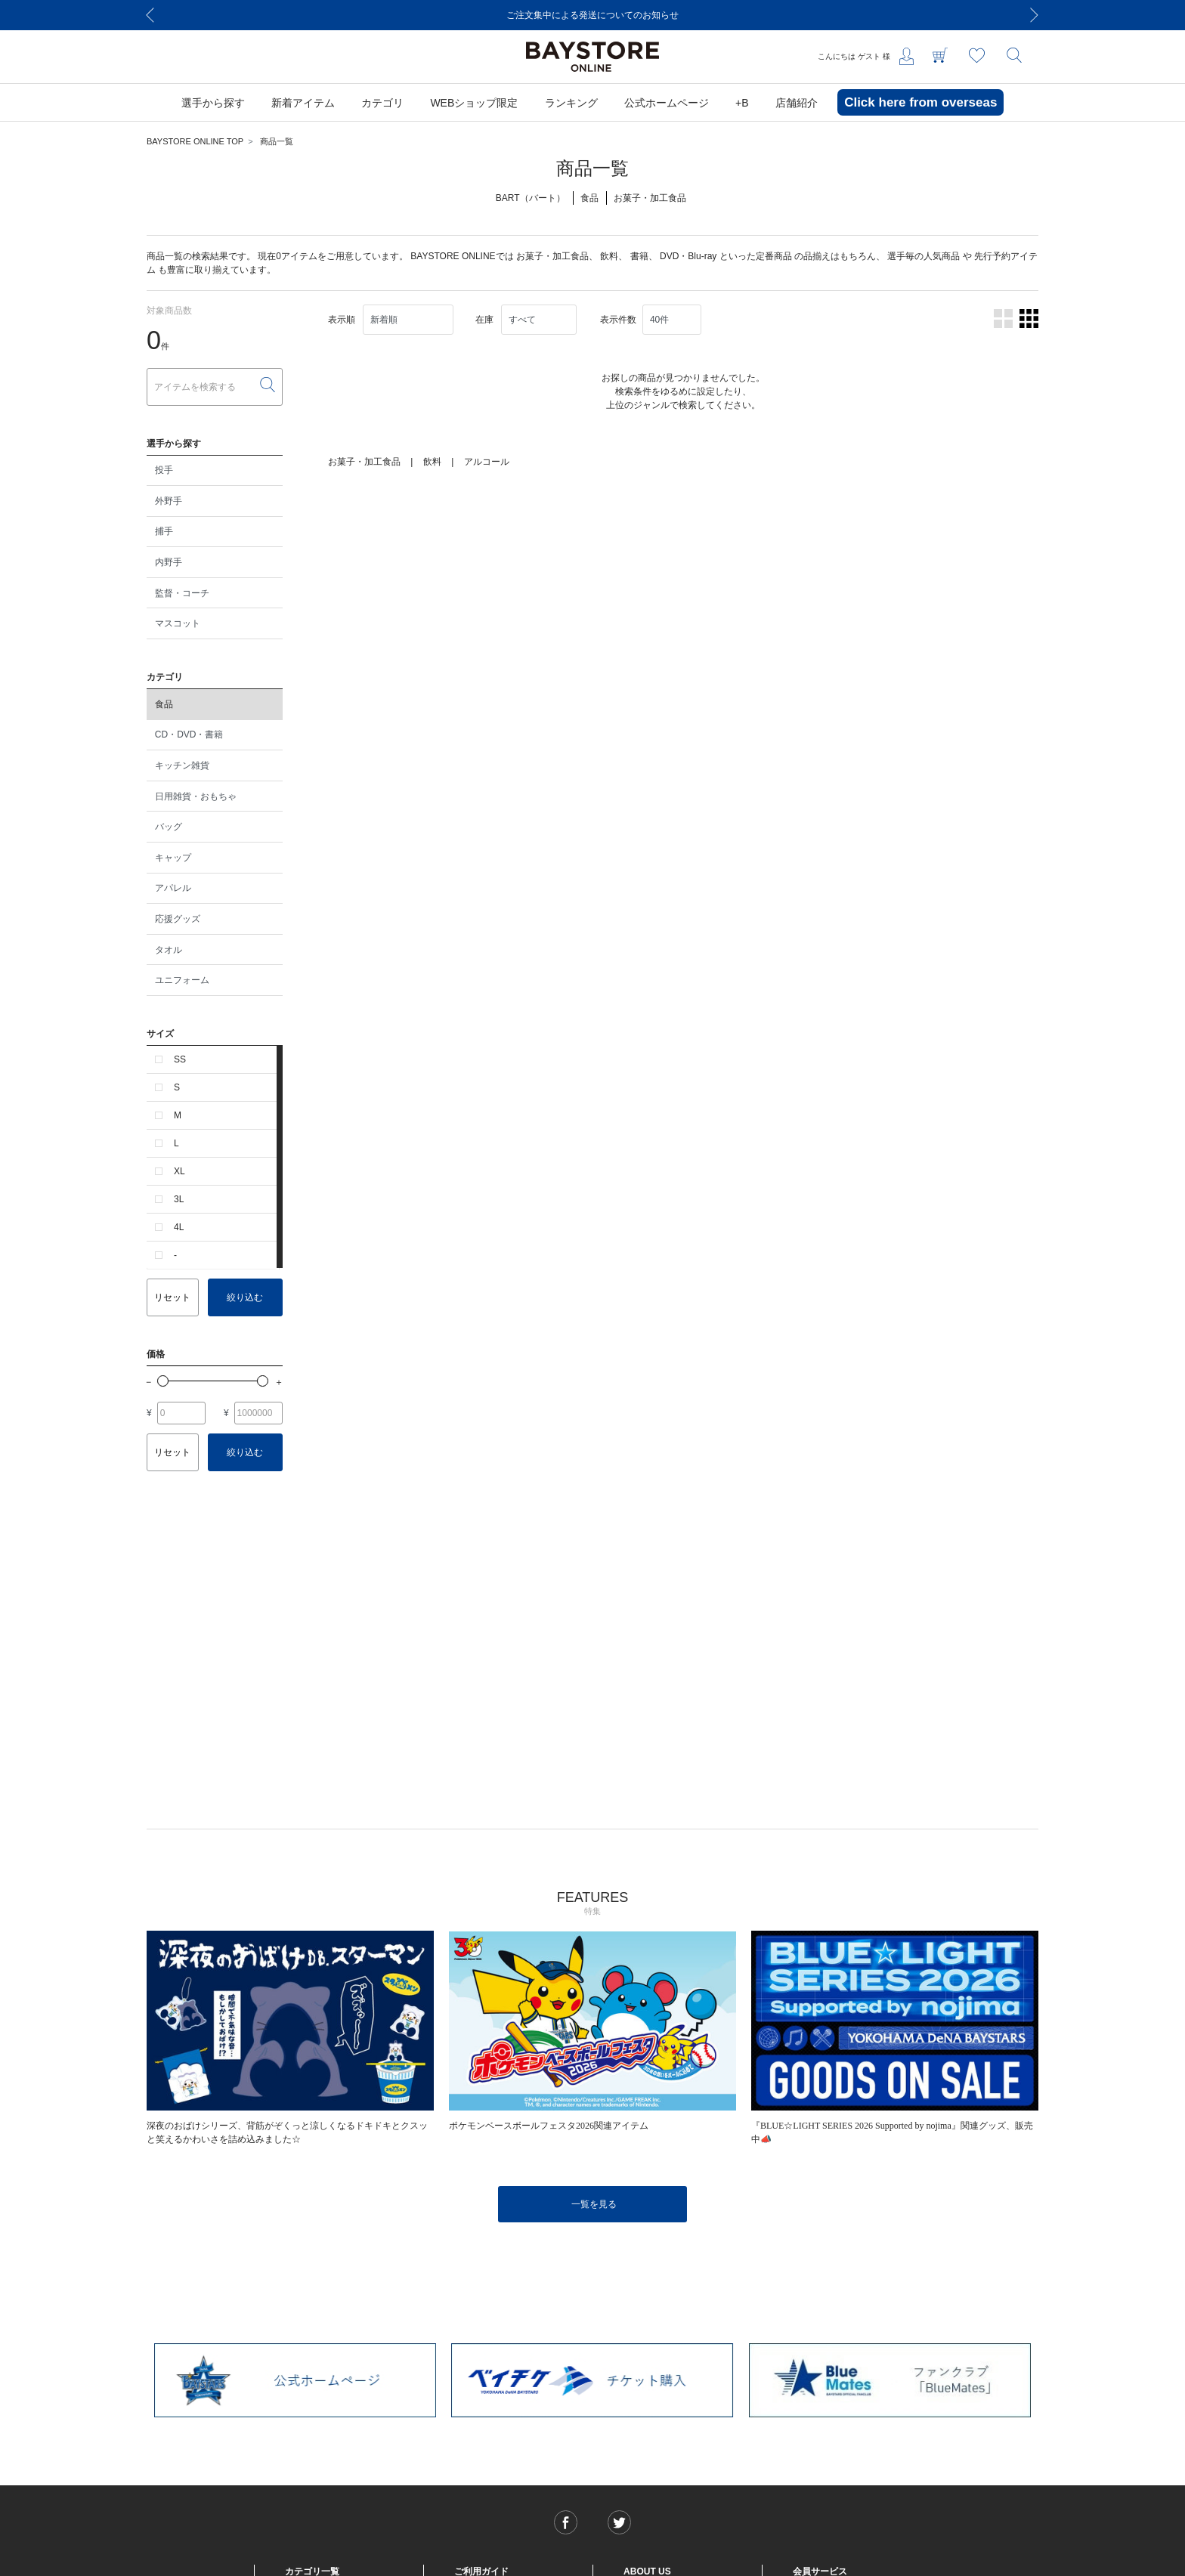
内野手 (168, 562)
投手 (164, 470)
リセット (172, 1297)
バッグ (168, 826)
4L (179, 1227)
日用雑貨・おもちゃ (196, 796)
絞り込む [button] (245, 1297)
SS (180, 1059)
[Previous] (150, 15)
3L (179, 1199)
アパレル (173, 888)
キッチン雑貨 (182, 765)
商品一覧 (276, 141)
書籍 (639, 256)
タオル (168, 950)
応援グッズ (177, 919)
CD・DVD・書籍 (189, 734)
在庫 (484, 319)
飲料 (609, 256)
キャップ (173, 857)
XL (179, 1171)
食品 (164, 704)
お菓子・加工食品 (552, 256)
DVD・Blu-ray (688, 256)
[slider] (163, 1381)
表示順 (341, 319)
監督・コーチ (182, 593)
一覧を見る (594, 2204)
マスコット (177, 623)
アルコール (486, 461)
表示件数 (618, 319)
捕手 (164, 531)
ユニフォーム (182, 980)
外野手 (168, 501)
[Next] (1034, 15)
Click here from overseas (920, 102)
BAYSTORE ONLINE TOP (195, 141)
